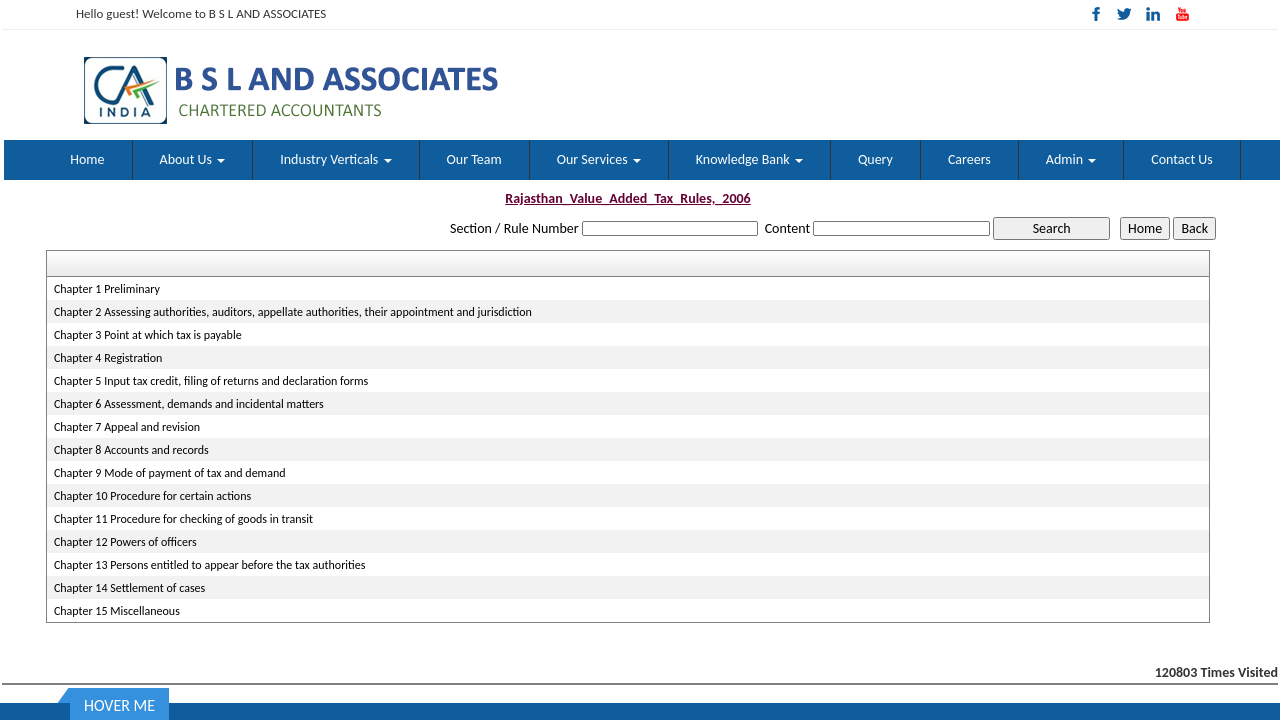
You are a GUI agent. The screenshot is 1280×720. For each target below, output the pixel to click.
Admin (1071, 159)
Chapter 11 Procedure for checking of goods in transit (183, 519)
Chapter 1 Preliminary (107, 289)
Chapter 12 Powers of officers (125, 542)
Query (875, 159)
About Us (193, 159)
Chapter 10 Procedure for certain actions (152, 496)
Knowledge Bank (749, 159)
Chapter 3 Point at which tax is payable (148, 335)
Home (87, 159)
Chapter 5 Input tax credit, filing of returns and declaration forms (211, 381)
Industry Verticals (335, 159)
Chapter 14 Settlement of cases (129, 588)
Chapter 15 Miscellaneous (117, 611)
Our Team (474, 159)
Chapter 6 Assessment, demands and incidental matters (189, 404)
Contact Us (1182, 159)
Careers (969, 159)
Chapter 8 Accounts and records (131, 450)
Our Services (599, 159)
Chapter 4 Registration (108, 358)
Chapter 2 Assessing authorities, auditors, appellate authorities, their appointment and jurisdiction (293, 312)
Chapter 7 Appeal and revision (127, 427)
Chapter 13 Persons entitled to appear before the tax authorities (210, 565)
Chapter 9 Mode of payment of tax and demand (170, 473)
